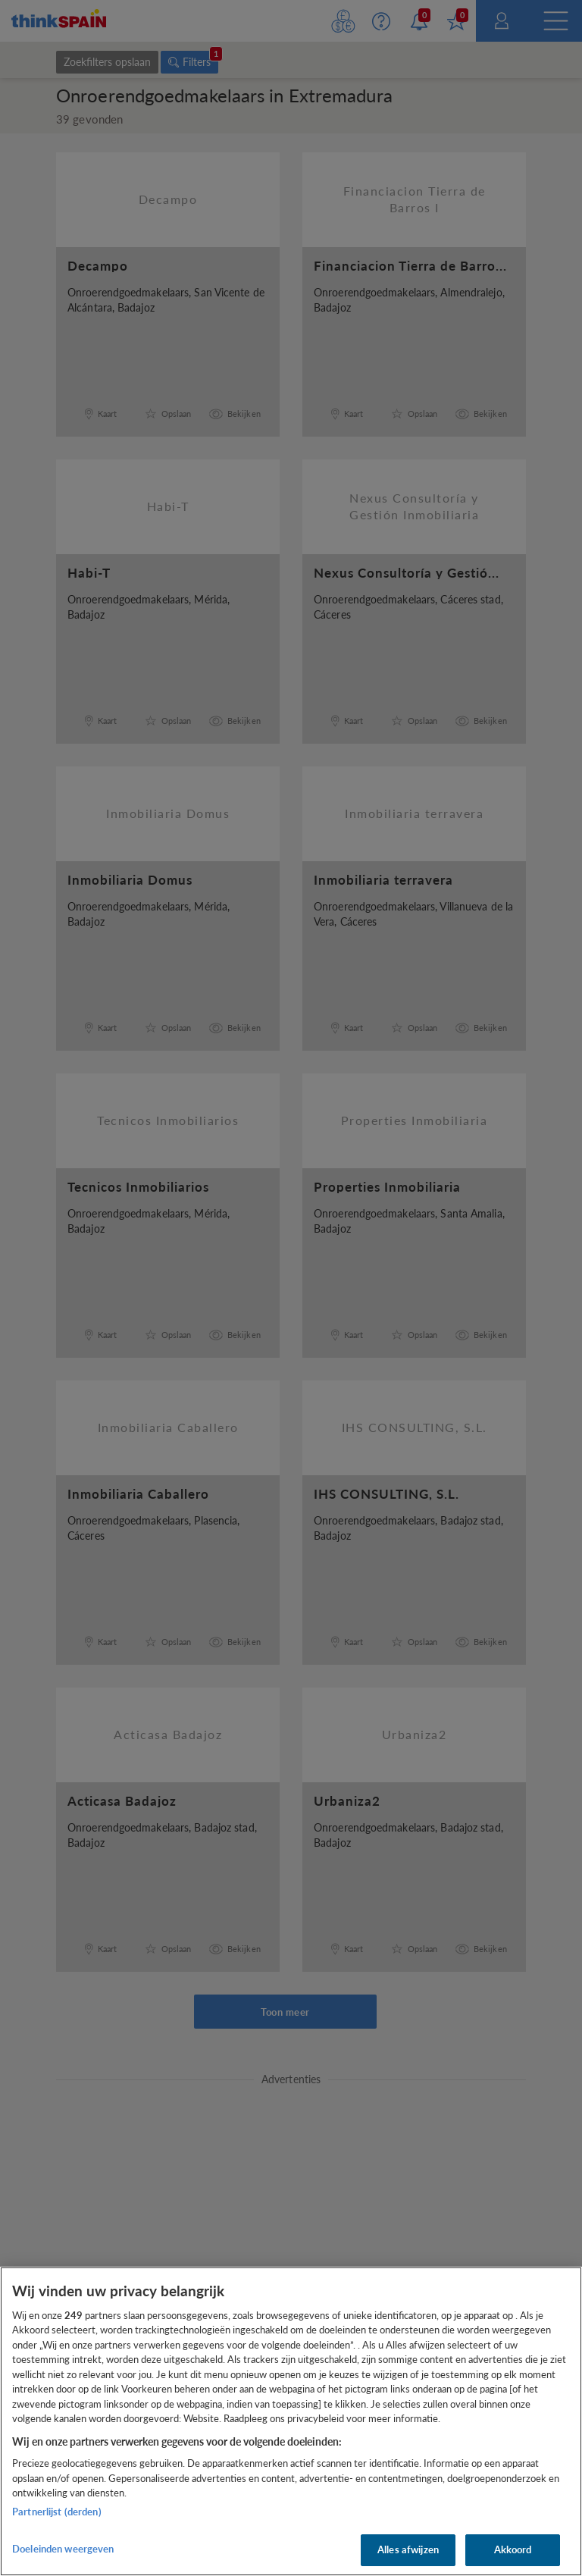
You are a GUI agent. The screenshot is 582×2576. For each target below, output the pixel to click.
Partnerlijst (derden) (57, 2511)
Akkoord (513, 2549)
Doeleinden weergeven (63, 2549)
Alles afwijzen (408, 2549)
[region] (291, 2421)
